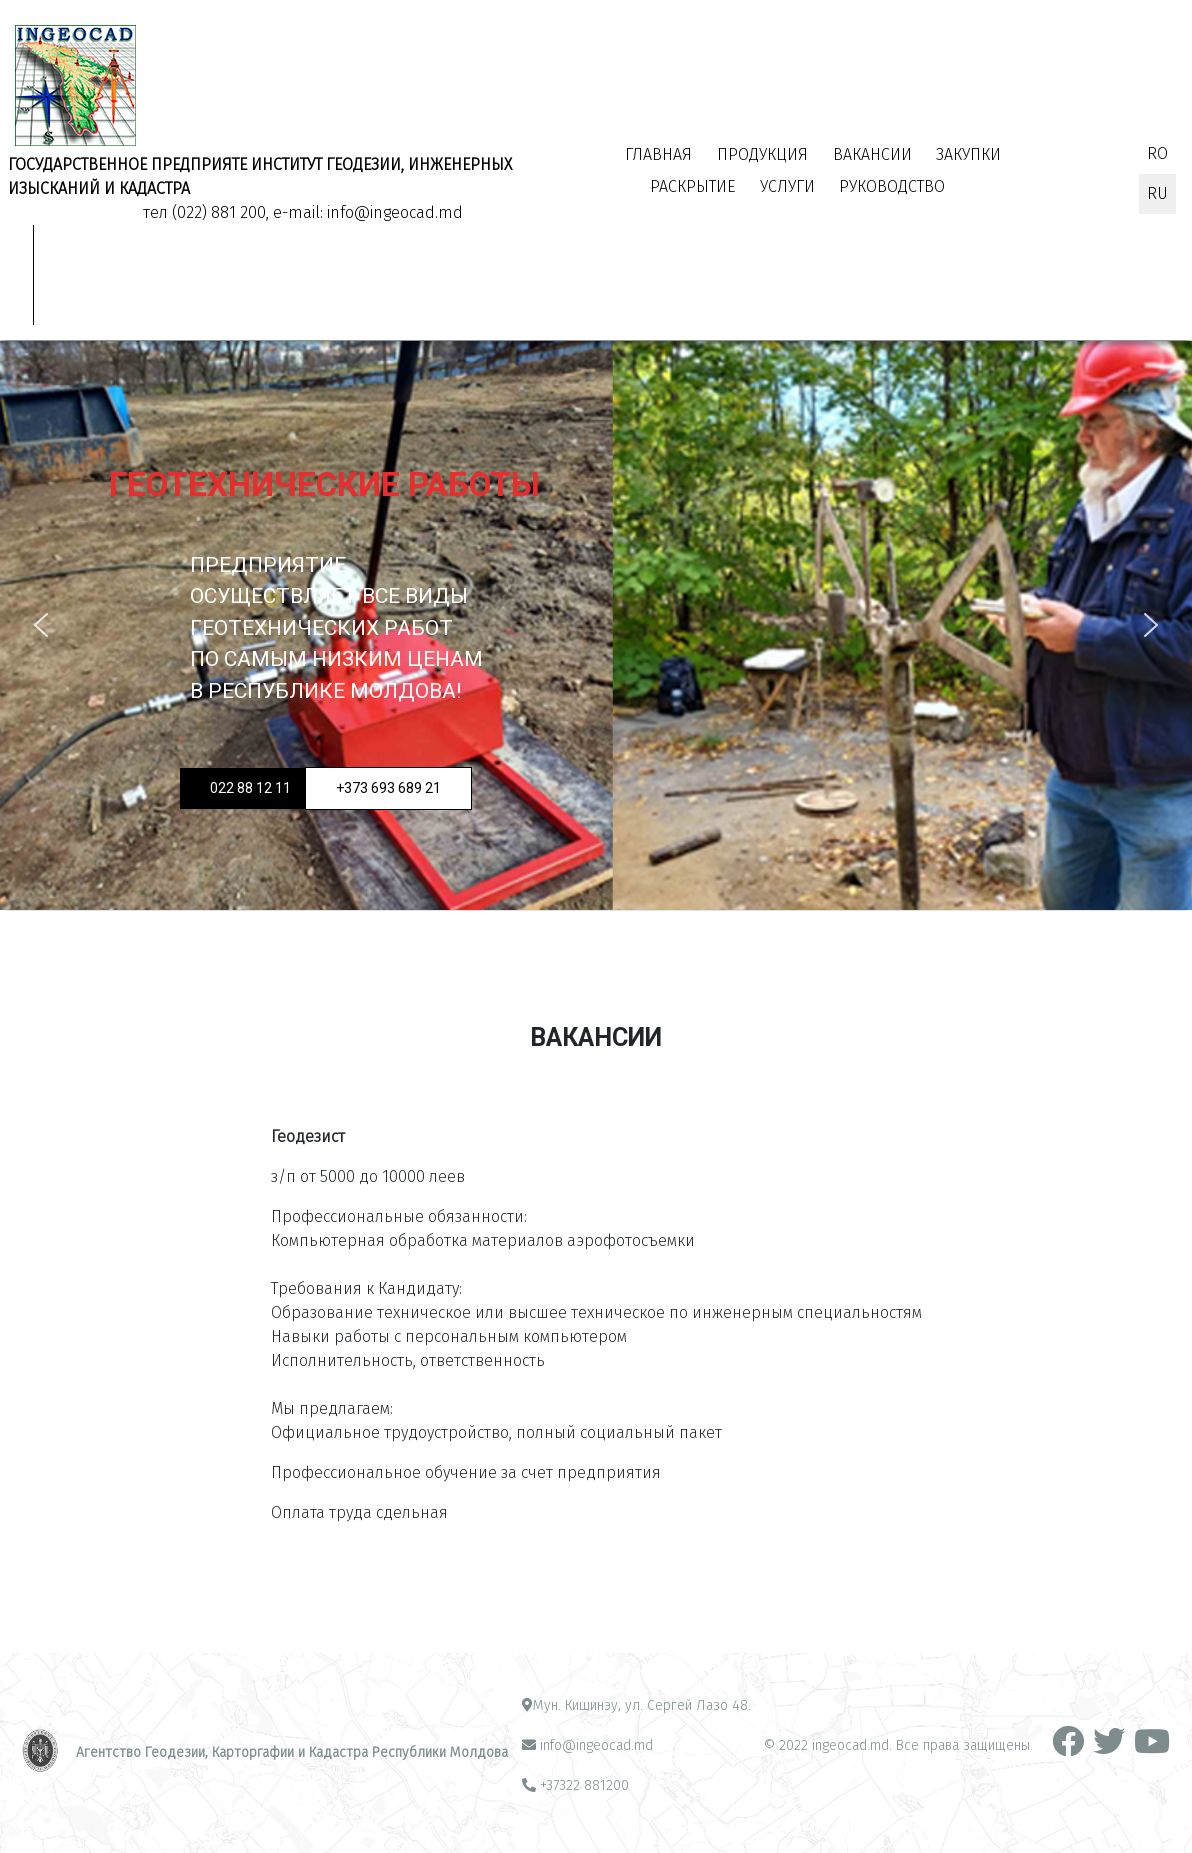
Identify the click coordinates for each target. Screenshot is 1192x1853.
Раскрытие (692, 186)
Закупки (968, 154)
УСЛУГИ (787, 186)
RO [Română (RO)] (1157, 153)
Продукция (762, 154)
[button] (41, 625)
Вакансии (872, 154)
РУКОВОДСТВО (892, 186)
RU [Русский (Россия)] (1157, 193)
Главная (658, 154)
